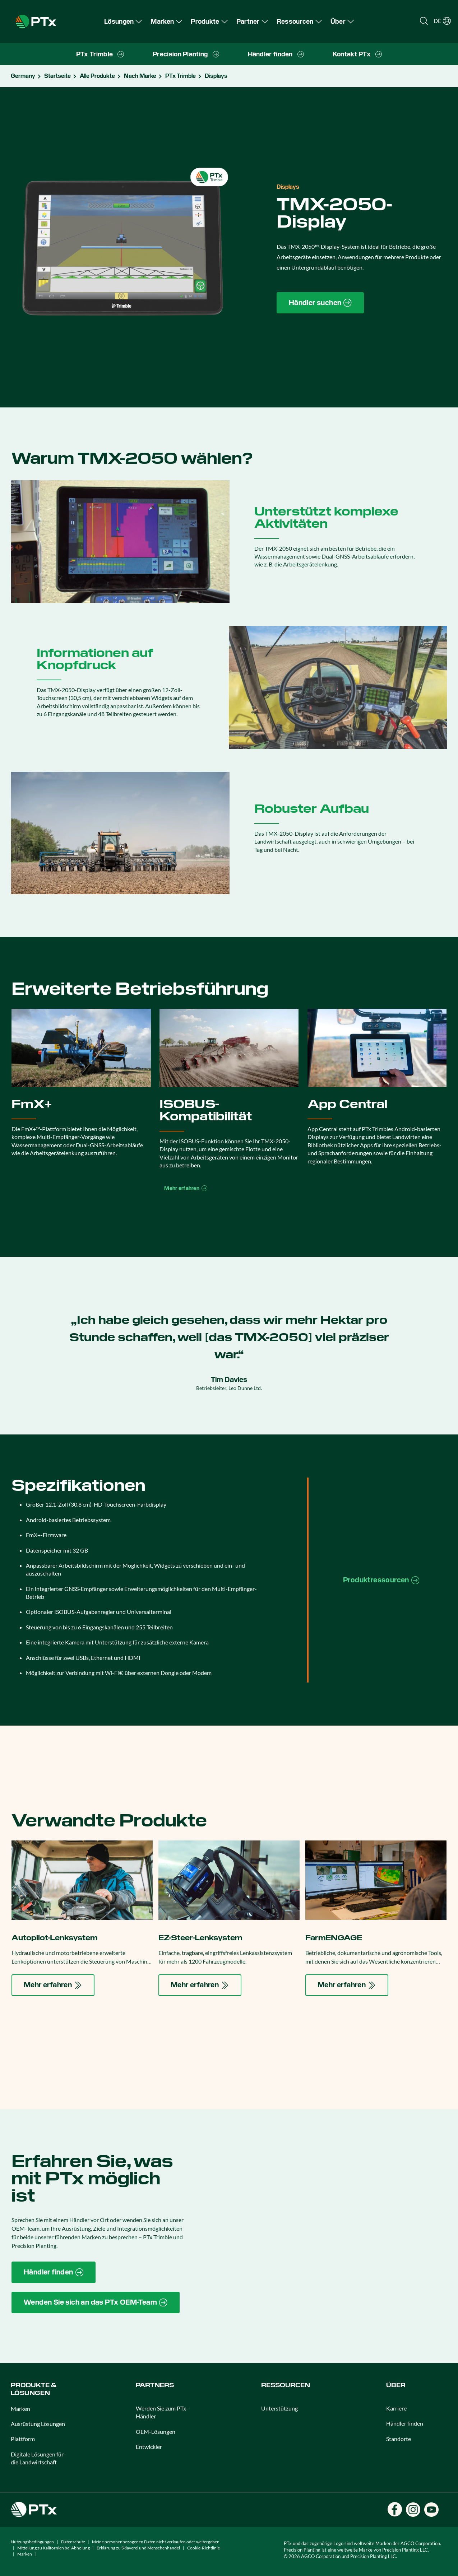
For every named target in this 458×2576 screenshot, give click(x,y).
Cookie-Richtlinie (203, 2547)
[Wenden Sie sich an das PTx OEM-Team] (95, 2302)
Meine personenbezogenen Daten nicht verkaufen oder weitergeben (155, 2541)
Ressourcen (285, 2385)
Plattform (23, 2438)
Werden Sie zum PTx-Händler (162, 2412)
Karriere (396, 2408)
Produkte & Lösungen (33, 2389)
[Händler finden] (53, 2272)
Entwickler (149, 2446)
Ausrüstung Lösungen (38, 2423)
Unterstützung (279, 2408)
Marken (20, 2408)
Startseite (57, 76)
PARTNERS (155, 2385)
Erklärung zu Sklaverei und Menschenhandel (138, 2547)
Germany (23, 76)
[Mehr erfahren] (52, 1985)
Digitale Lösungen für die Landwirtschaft (37, 2458)
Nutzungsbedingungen (32, 2541)
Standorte (398, 2438)
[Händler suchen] (320, 303)
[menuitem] (123, 21)
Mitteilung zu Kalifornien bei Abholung (53, 2547)
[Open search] (424, 21)
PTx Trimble (180, 76)
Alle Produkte (97, 76)
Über (396, 2385)
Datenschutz (73, 2541)
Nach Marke (140, 76)
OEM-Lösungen (155, 2431)
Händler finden (404, 2423)
